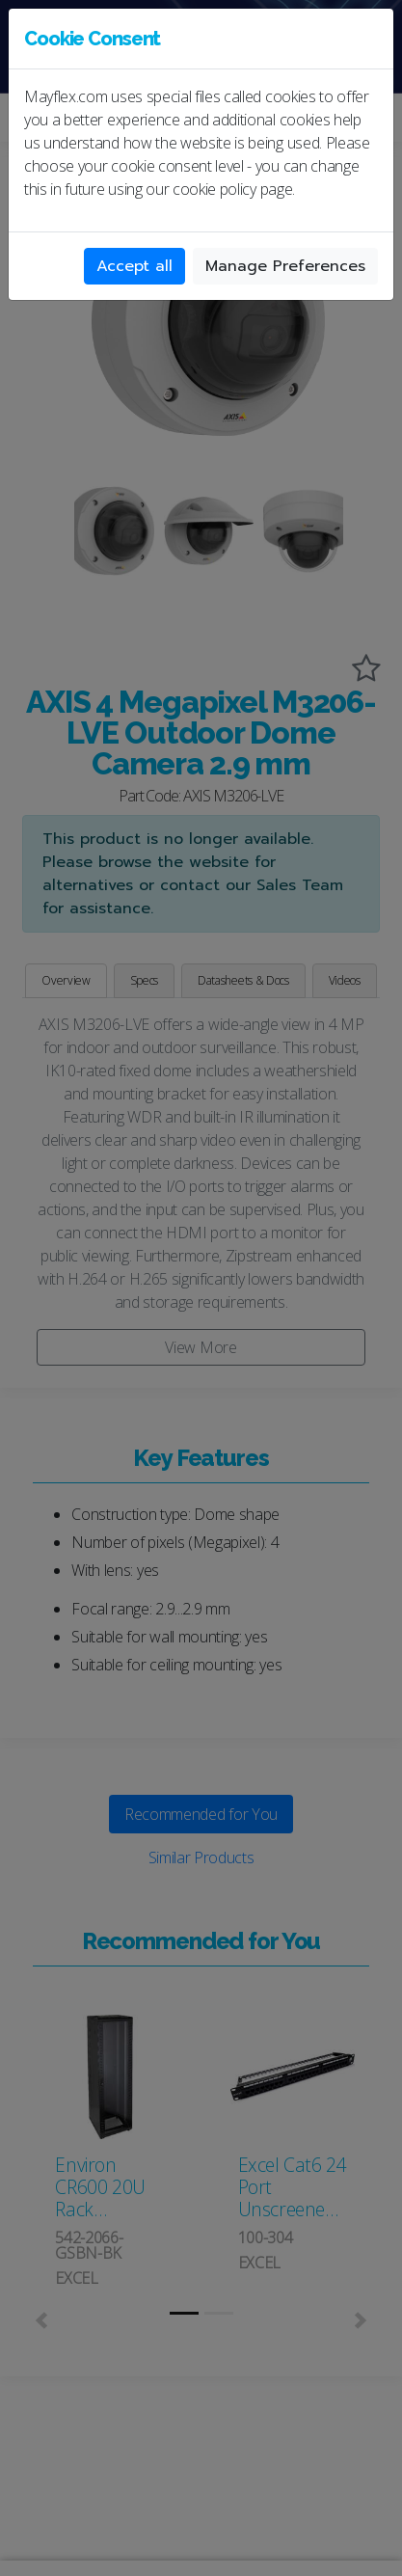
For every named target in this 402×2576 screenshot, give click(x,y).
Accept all (134, 266)
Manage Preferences (285, 266)
